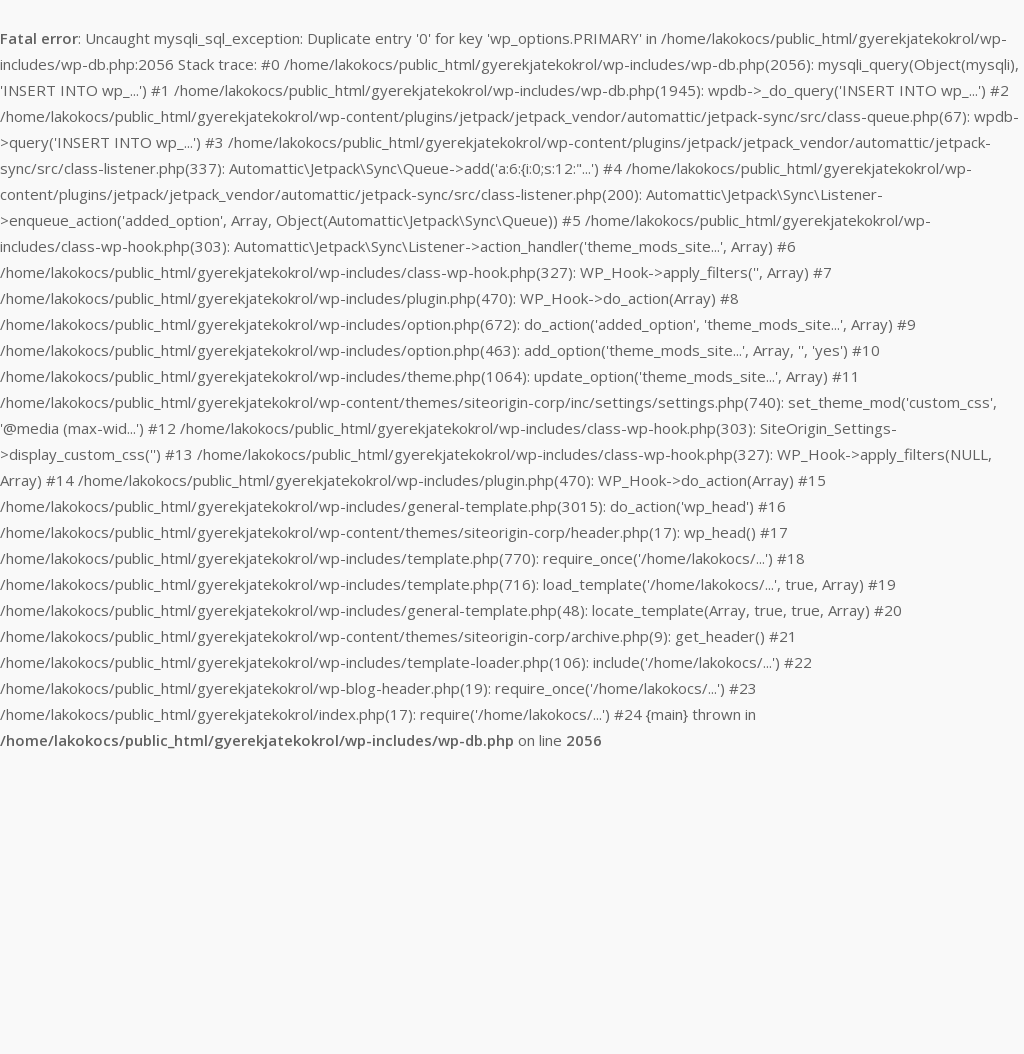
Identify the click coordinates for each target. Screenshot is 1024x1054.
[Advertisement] (512, 904)
